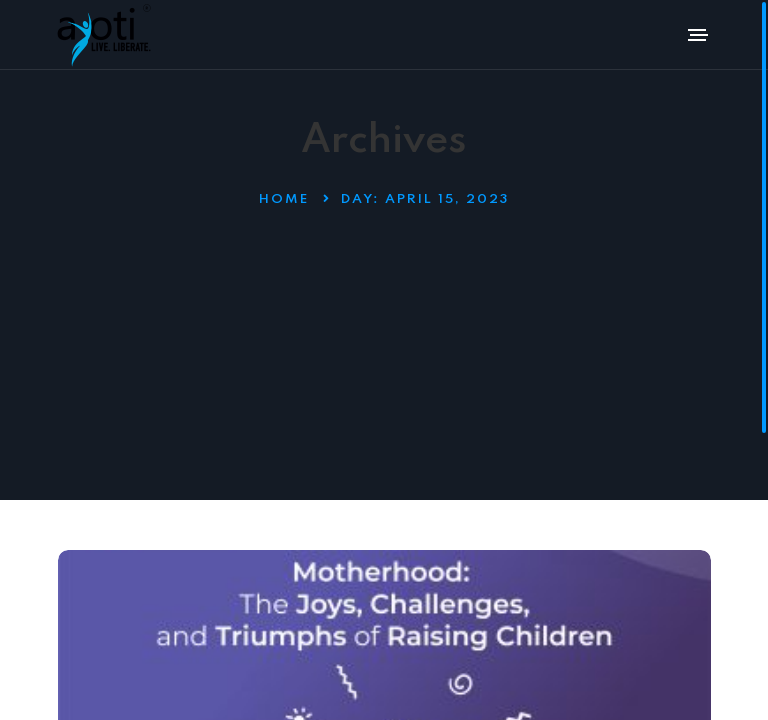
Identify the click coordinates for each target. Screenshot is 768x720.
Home (284, 199)
